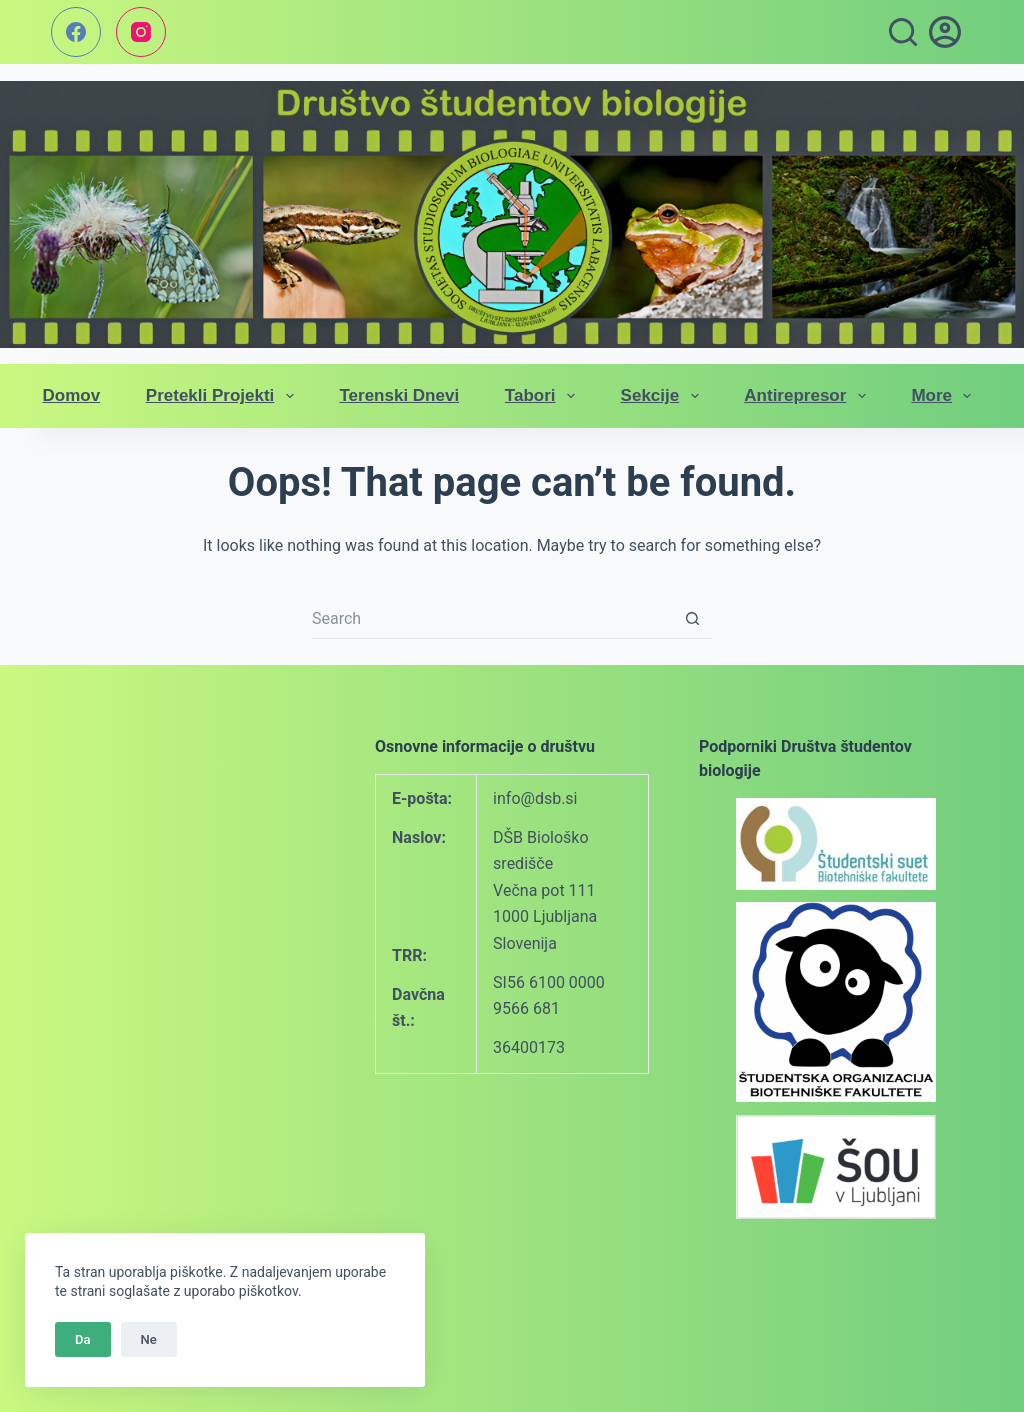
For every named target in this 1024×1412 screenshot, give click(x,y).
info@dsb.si (535, 798)
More (945, 396)
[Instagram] (141, 32)
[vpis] (945, 32)
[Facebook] (76, 32)
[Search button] (692, 619)
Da (83, 1339)
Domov (72, 395)
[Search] (903, 32)
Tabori (544, 396)
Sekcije (664, 396)
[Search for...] (492, 619)
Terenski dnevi (399, 395)
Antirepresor (808, 396)
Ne (149, 1339)
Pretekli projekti (224, 396)
